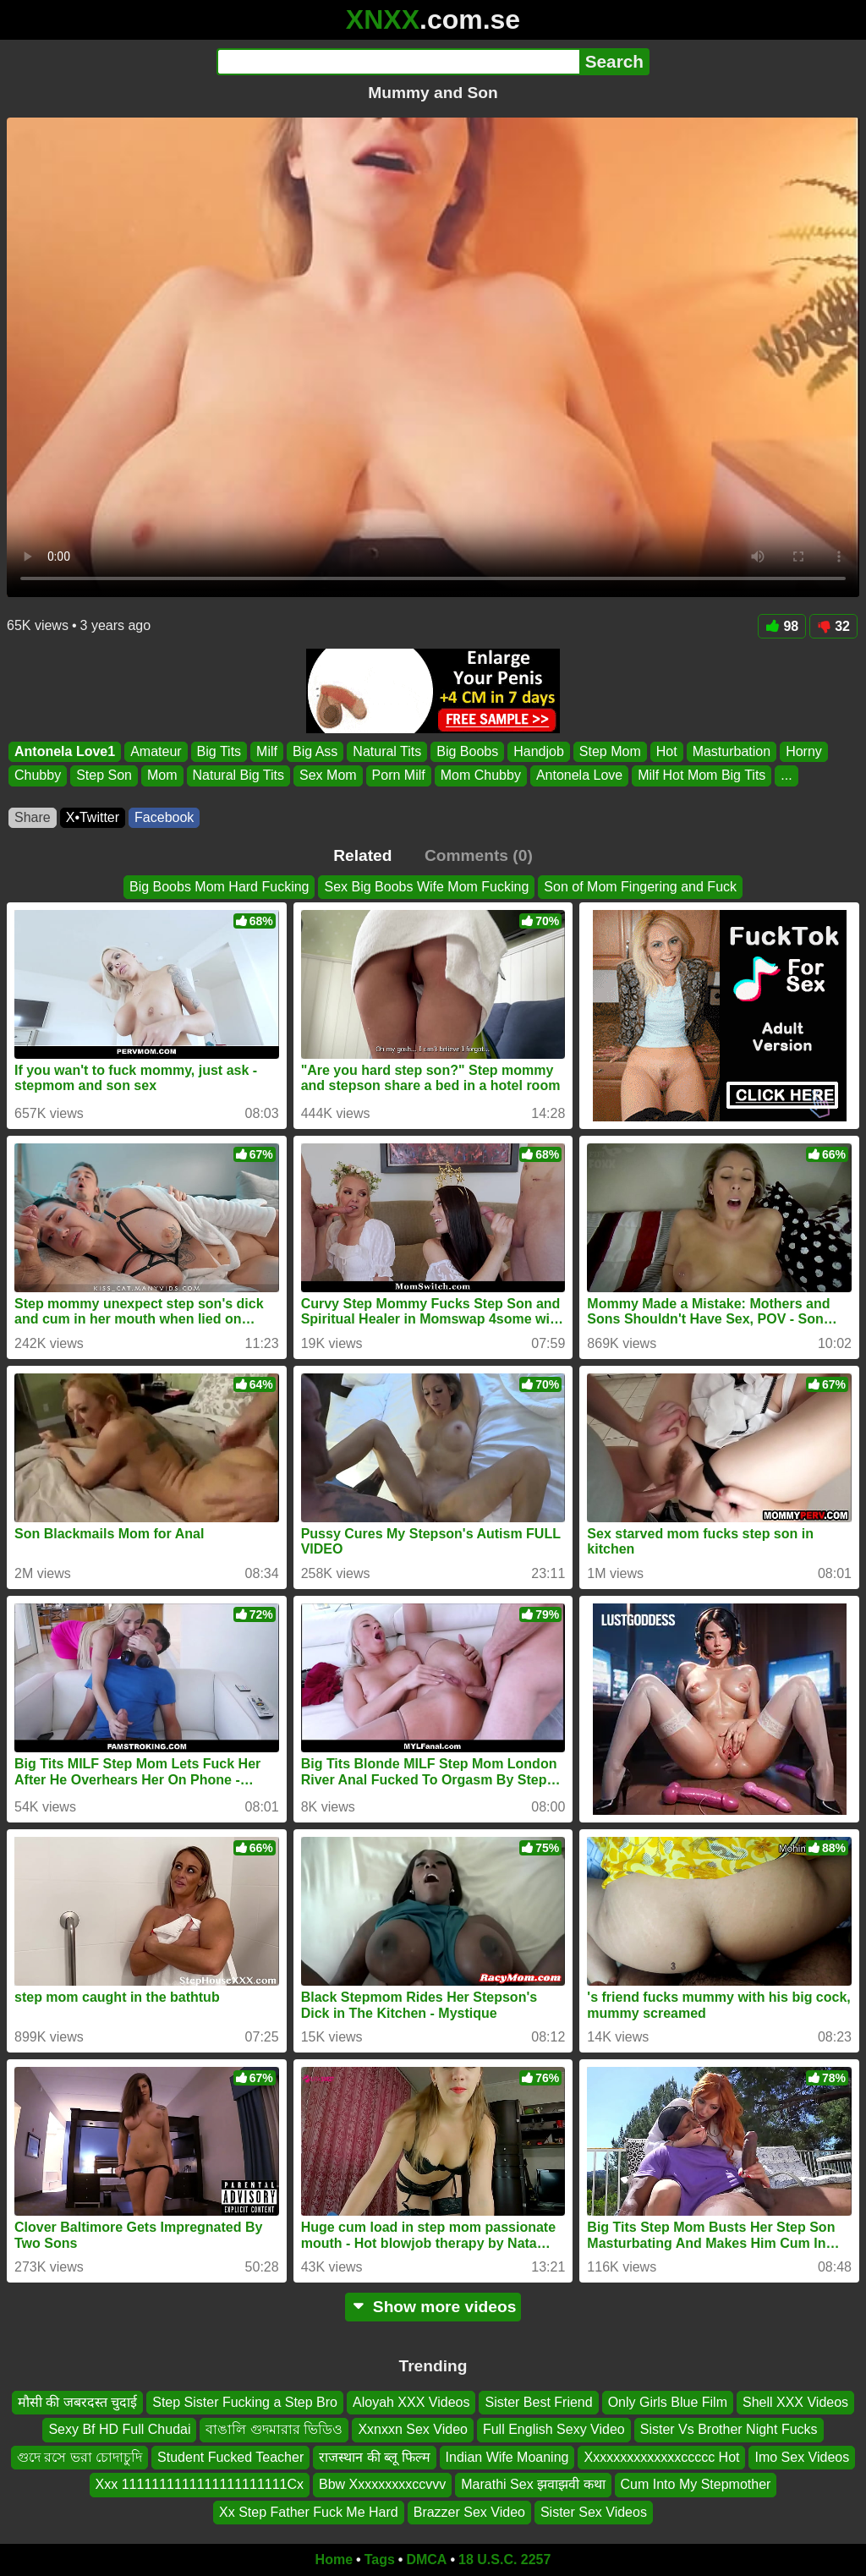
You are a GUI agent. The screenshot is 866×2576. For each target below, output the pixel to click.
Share (32, 817)
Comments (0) (479, 855)
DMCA (426, 2559)
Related (362, 855)
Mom (162, 776)
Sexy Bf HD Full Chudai (119, 2430)
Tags (379, 2559)
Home (334, 2559)
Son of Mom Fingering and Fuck (640, 887)
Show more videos (433, 2307)
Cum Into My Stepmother (696, 2485)
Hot (666, 751)
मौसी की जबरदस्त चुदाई (77, 2402)
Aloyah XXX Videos (411, 2402)
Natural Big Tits (238, 776)
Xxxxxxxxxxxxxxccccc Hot (661, 2457)
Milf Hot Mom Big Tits (701, 776)
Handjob (538, 751)
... (786, 776)
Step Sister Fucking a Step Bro (244, 2402)
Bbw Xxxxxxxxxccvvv (382, 2485)
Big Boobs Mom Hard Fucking (219, 887)
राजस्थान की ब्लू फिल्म (374, 2457)
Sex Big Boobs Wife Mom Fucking (426, 887)
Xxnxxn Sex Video (413, 2430)
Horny (804, 751)
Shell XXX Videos (795, 2402)
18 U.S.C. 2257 (504, 2559)
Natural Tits (387, 751)
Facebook (164, 817)
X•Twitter (92, 817)
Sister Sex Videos (593, 2512)
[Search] (397, 61)
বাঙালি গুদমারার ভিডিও (274, 2430)
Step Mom (610, 751)
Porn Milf (398, 776)
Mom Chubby (481, 776)
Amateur (155, 751)
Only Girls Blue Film (667, 2402)
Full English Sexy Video (554, 2430)
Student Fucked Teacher (230, 2457)
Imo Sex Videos (801, 2457)
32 (833, 626)
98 (781, 626)
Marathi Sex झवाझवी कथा (533, 2485)
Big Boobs (467, 751)
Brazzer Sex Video (469, 2512)
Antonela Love (579, 776)
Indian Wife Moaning (507, 2457)
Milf (266, 751)
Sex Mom (328, 776)
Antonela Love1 (64, 751)
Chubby (37, 776)
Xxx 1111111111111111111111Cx (200, 2485)
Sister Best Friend (538, 2402)
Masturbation (732, 751)
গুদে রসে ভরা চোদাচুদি (79, 2457)
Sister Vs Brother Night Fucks (729, 2430)
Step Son (104, 776)
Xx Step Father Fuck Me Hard (308, 2512)
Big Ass (315, 751)
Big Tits (219, 751)
